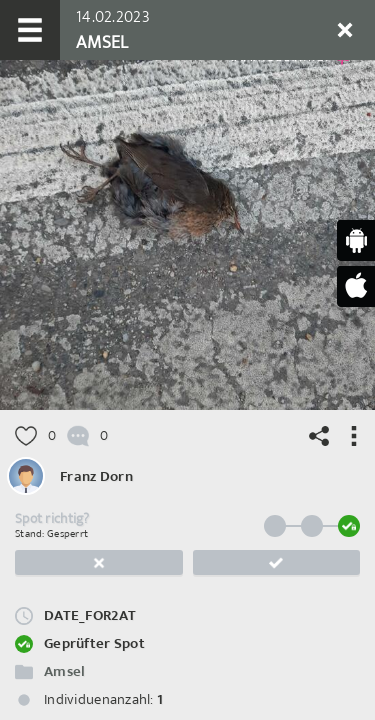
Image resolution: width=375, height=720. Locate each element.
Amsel (64, 671)
